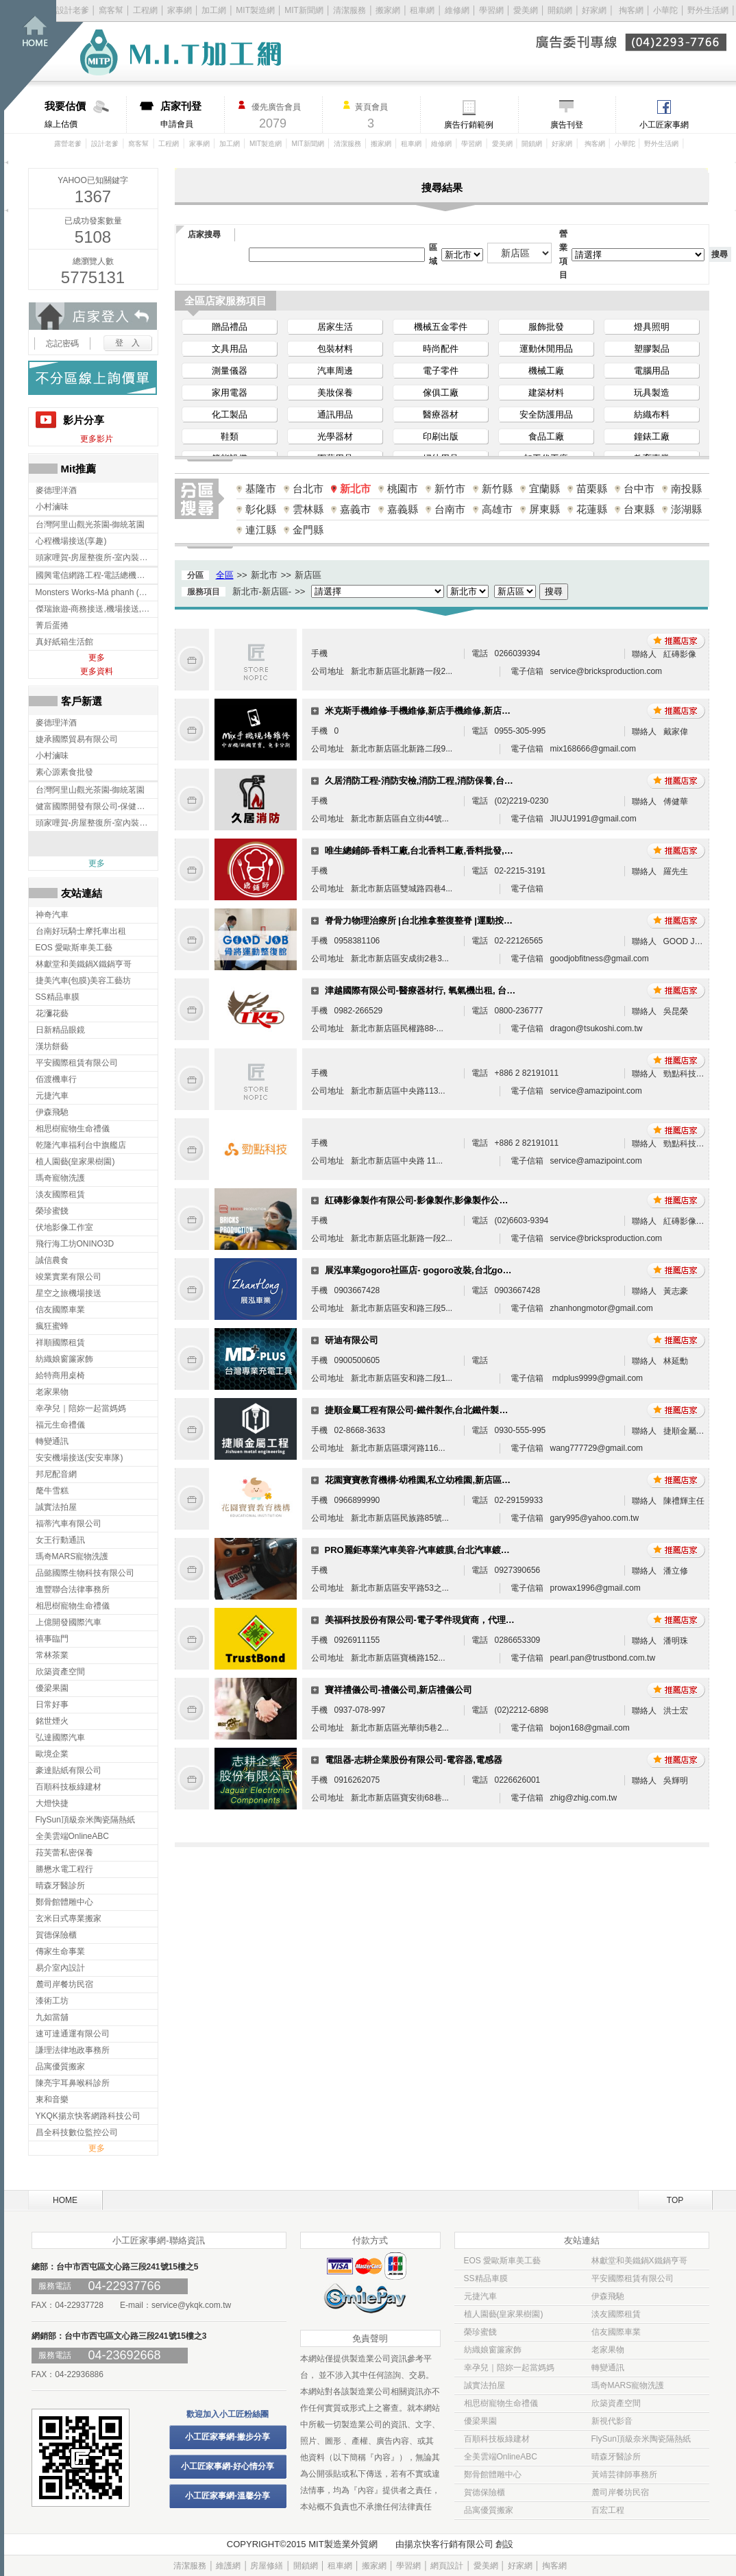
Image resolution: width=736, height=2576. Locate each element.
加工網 (213, 10)
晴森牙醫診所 (616, 2456)
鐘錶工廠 (652, 436)
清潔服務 (349, 10)
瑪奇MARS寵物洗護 (628, 2385)
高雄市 (497, 509)
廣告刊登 (566, 125)
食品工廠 (546, 436)
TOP (675, 2200)
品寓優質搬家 (488, 2510)
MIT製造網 (255, 10)
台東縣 (639, 509)
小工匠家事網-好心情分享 (227, 2466)
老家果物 (607, 2350)
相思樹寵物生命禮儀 (501, 2403)
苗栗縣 (591, 488)
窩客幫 (111, 10)
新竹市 (449, 488)
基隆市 (260, 488)
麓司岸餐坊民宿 (620, 2492)
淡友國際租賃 (616, 2314)
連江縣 (260, 529)
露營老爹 (68, 143)
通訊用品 (335, 414)
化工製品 (229, 414)
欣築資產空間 (616, 2403)
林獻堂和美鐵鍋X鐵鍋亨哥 (639, 2260)
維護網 (228, 2566)
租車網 (422, 10)
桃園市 (402, 488)
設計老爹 (72, 10)
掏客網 (632, 10)
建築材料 (546, 392)
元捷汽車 (480, 2296)
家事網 (179, 10)
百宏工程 (607, 2510)
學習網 (491, 10)
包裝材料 (335, 349)
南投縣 (686, 488)
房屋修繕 (266, 2566)
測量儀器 (229, 370)
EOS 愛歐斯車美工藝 (502, 2260)
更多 (96, 657)
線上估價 (85, 114)
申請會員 (192, 114)
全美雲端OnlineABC (500, 2456)
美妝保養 (335, 392)
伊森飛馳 (607, 2296)
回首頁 (53, 55)
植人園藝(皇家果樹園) (503, 2314)
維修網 (457, 10)
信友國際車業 (616, 2332)
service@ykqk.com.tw (191, 2305)
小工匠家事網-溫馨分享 (227, 2496)
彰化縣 (260, 509)
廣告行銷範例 (468, 125)
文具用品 (229, 349)
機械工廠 (546, 370)
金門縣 (308, 529)
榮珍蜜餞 (480, 2332)
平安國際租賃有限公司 (632, 2278)
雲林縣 (308, 509)
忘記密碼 (62, 343)
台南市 (449, 509)
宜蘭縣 (544, 488)
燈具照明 (652, 327)
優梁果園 (480, 2421)
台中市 (639, 488)
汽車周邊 (335, 370)
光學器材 (335, 436)
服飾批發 (546, 327)
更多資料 (96, 671)
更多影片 (96, 439)
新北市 (355, 488)
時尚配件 (440, 349)
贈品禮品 (229, 327)
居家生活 (335, 327)
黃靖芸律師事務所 (624, 2474)
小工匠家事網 (664, 125)
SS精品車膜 (486, 2278)
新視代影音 (612, 2421)
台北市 (308, 488)
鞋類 (229, 436)
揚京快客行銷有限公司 (448, 2544)
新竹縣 (497, 488)
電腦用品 (652, 370)
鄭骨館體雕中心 (493, 2474)
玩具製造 (652, 392)
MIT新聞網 (303, 10)
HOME (65, 2200)
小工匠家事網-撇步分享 (227, 2437)
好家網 (594, 10)
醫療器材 (440, 414)
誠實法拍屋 (484, 2385)
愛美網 (526, 10)
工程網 (145, 10)
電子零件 (440, 370)
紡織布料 (652, 414)
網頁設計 (446, 2566)
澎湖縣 (686, 509)
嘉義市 (355, 509)
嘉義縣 (402, 509)
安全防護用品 (546, 414)
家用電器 (229, 392)
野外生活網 (707, 10)
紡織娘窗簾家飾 (493, 2350)
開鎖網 (560, 10)
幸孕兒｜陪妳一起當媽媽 (509, 2367)
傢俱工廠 (440, 392)
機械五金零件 (440, 327)
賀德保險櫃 (484, 2492)
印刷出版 (440, 436)
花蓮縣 (591, 509)
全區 (225, 575)
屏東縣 (544, 509)
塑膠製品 (652, 349)
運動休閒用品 (546, 349)
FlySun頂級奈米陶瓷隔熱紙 (641, 2439)
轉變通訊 (607, 2367)
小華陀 (666, 10)
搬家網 (388, 10)
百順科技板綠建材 (497, 2439)
